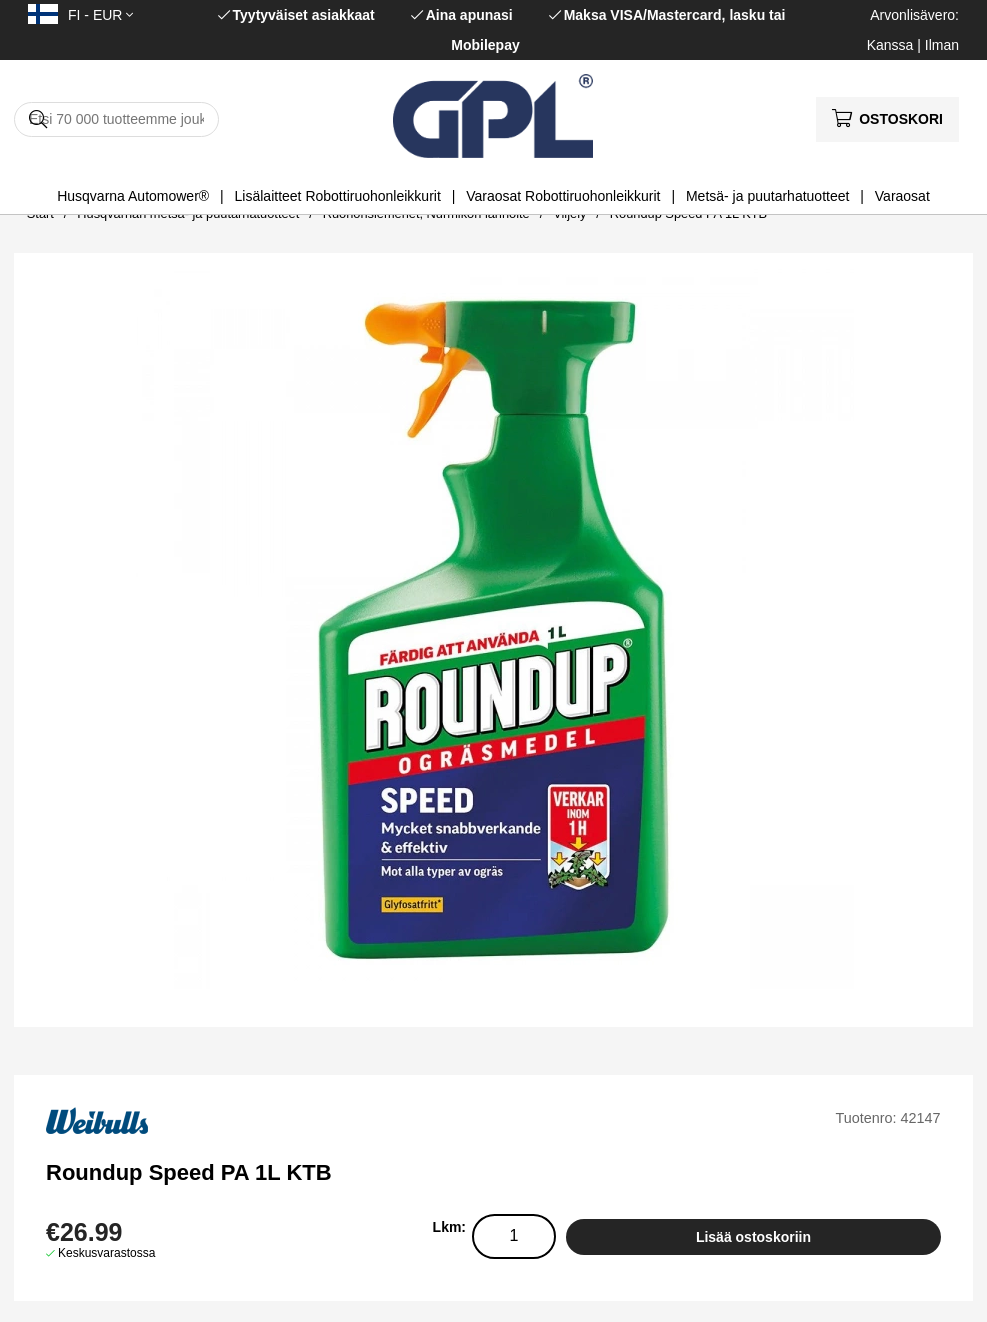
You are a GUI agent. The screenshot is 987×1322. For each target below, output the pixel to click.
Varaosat (902, 196)
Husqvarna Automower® (133, 196)
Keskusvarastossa (106, 1253)
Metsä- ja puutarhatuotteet (767, 196)
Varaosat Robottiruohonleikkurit (563, 196)
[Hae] (116, 119)
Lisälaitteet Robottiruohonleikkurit (338, 196)
